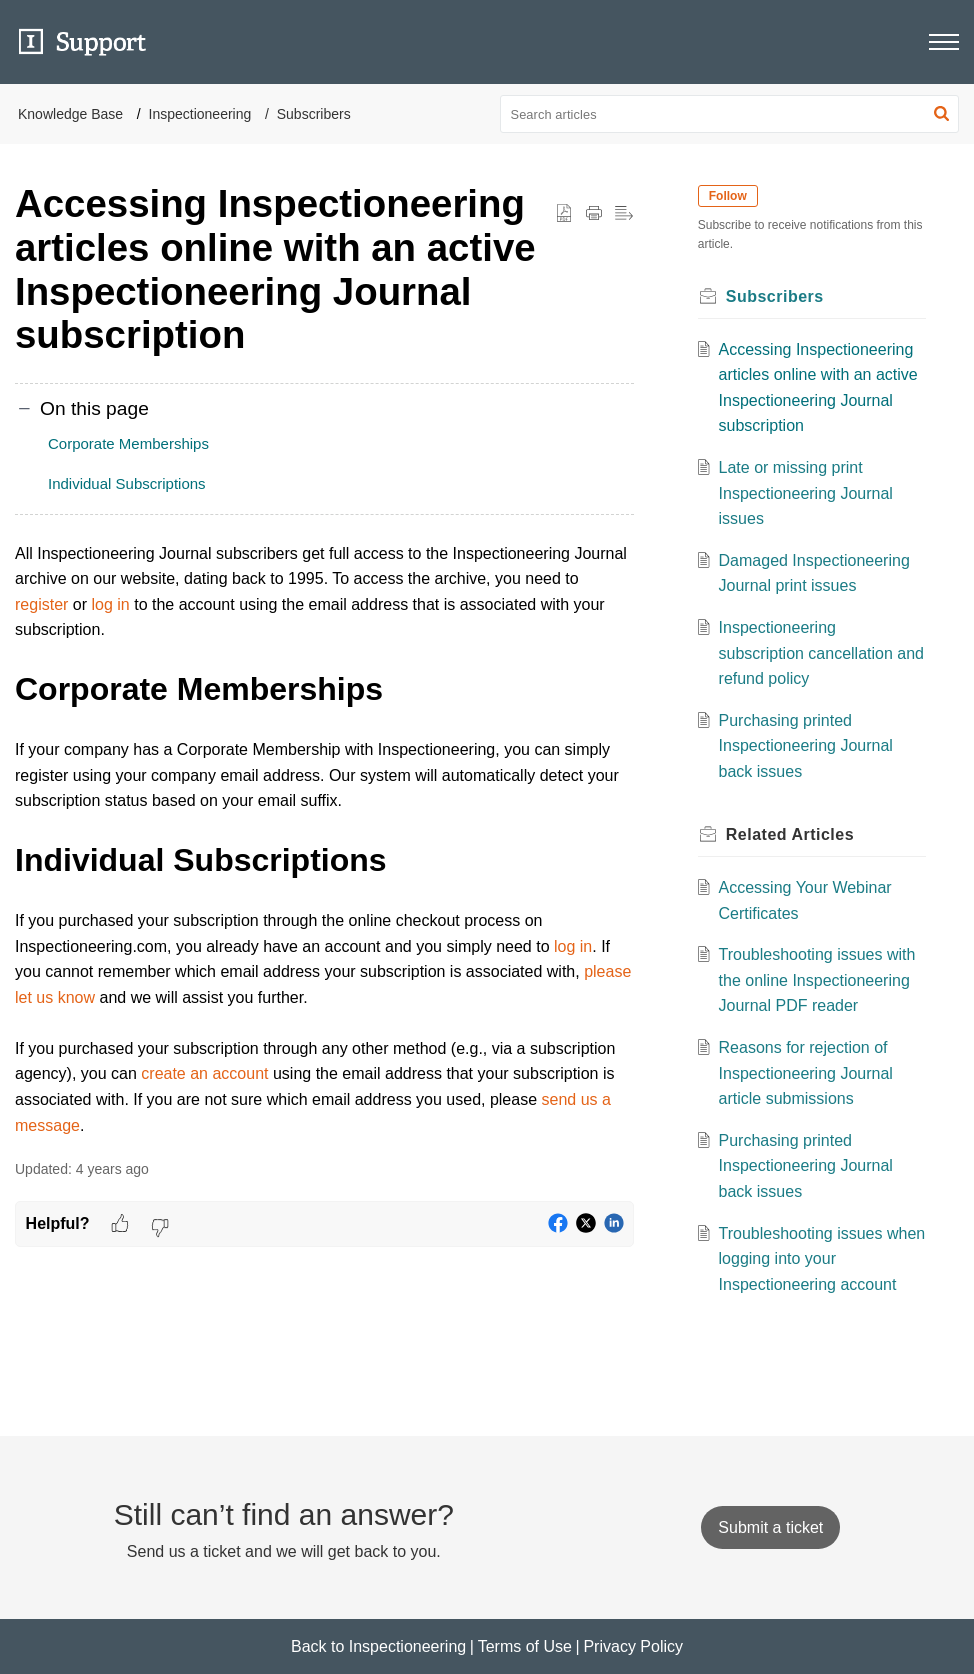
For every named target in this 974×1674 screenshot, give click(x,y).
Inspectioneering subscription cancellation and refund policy (821, 653)
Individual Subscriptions (127, 483)
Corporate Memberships (128, 443)
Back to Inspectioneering (378, 1646)
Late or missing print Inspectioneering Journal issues (806, 493)
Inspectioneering (200, 114)
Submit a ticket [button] (770, 1527)
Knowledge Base (70, 114)
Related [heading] (790, 834)
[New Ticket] (770, 1527)
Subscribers (314, 114)
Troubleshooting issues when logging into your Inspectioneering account (808, 1259)
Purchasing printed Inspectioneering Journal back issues (806, 746)
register (41, 604)
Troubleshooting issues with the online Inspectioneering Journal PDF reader (817, 980)
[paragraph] (324, 840)
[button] (941, 114)
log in (110, 604)
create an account (204, 1073)
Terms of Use (525, 1646)
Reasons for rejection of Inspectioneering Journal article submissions (806, 1073)
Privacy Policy (633, 1646)
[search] (730, 114)
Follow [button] (728, 196)
